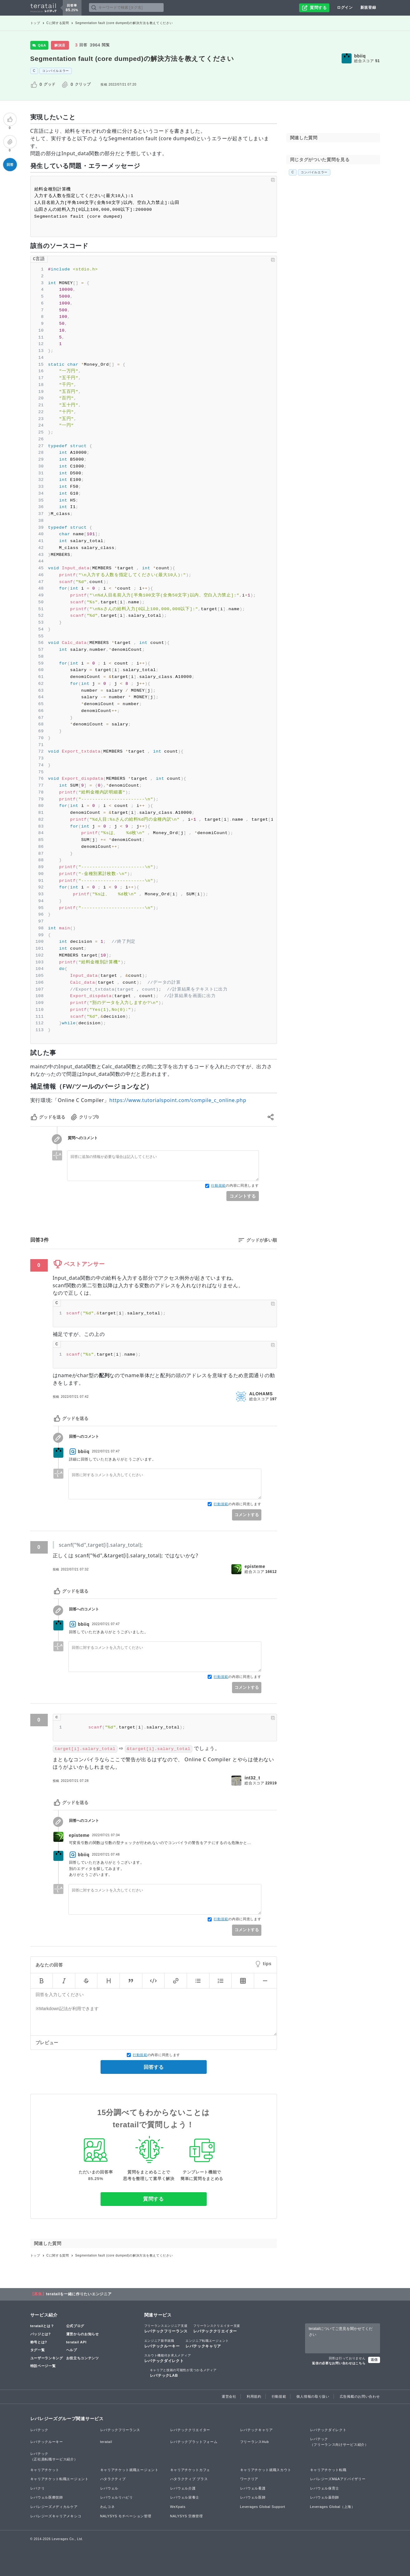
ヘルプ (71, 2350)
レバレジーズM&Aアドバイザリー (338, 2479)
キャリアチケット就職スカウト (265, 2470)
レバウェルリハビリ (116, 2497)
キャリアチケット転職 (328, 2470)
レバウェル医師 (253, 2497)
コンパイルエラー (55, 70)
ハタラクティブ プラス (189, 2479)
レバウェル (109, 2488)
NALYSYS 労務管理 (186, 2516)
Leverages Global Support (262, 2507)
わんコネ (107, 2507)
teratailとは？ (42, 2326)
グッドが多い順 (261, 1240)
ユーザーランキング (46, 2358)
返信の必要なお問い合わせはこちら (338, 2363)
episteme (255, 1566)
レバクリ (37, 2488)
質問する (153, 2199)
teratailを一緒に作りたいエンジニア (78, 2294)
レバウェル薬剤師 (324, 2497)
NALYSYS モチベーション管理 (125, 2516)
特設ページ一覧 (43, 2366)
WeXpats (177, 2507)
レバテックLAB (183, 2373)
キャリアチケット (45, 2470)
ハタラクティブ (113, 2479)
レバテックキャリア (207, 2343)
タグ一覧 (37, 2350)
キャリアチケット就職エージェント (129, 2470)
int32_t (252, 1778)
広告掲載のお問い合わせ (360, 2396)
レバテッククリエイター (216, 2328)
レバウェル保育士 (324, 2488)
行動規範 (218, 1185)
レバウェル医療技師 (46, 2497)
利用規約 (254, 2396)
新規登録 (368, 7)
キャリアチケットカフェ (190, 2470)
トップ (35, 23)
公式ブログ (75, 2326)
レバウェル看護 (253, 2488)
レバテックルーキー (162, 2343)
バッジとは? (40, 2334)
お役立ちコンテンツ (82, 2358)
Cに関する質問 (58, 23)
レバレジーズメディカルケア (54, 2507)
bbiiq (360, 55)
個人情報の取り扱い (312, 2396)
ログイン (345, 7)
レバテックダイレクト (167, 2358)
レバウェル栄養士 (185, 2497)
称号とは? (38, 2342)
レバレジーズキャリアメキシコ (56, 2516)
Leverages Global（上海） (332, 2507)
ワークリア (249, 2479)
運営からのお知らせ (82, 2334)
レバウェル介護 (183, 2488)
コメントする (243, 1196)
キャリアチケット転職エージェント (59, 2479)
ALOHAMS (261, 1394)
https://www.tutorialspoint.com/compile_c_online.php (177, 1100)
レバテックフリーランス (166, 2328)
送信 (374, 2359)
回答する (154, 2067)
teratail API (76, 2342)
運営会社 (229, 2396)
